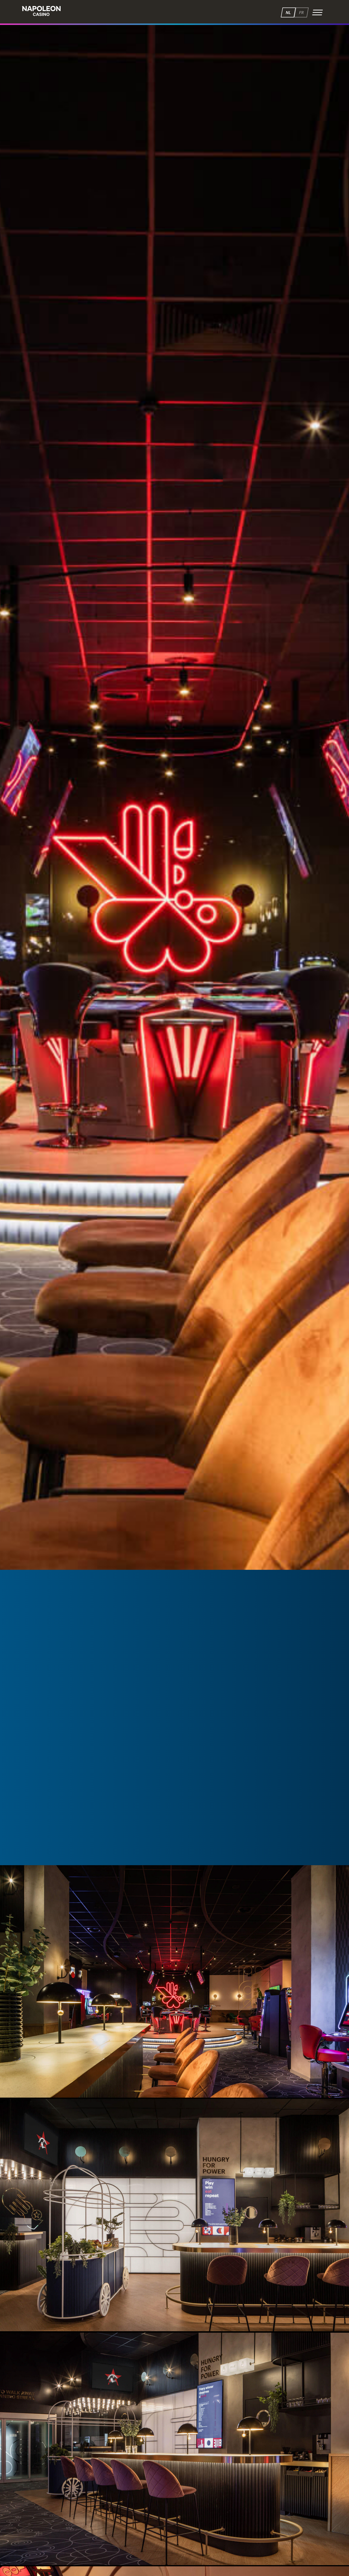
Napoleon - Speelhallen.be (41, 11)
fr (301, 12)
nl (288, 12)
